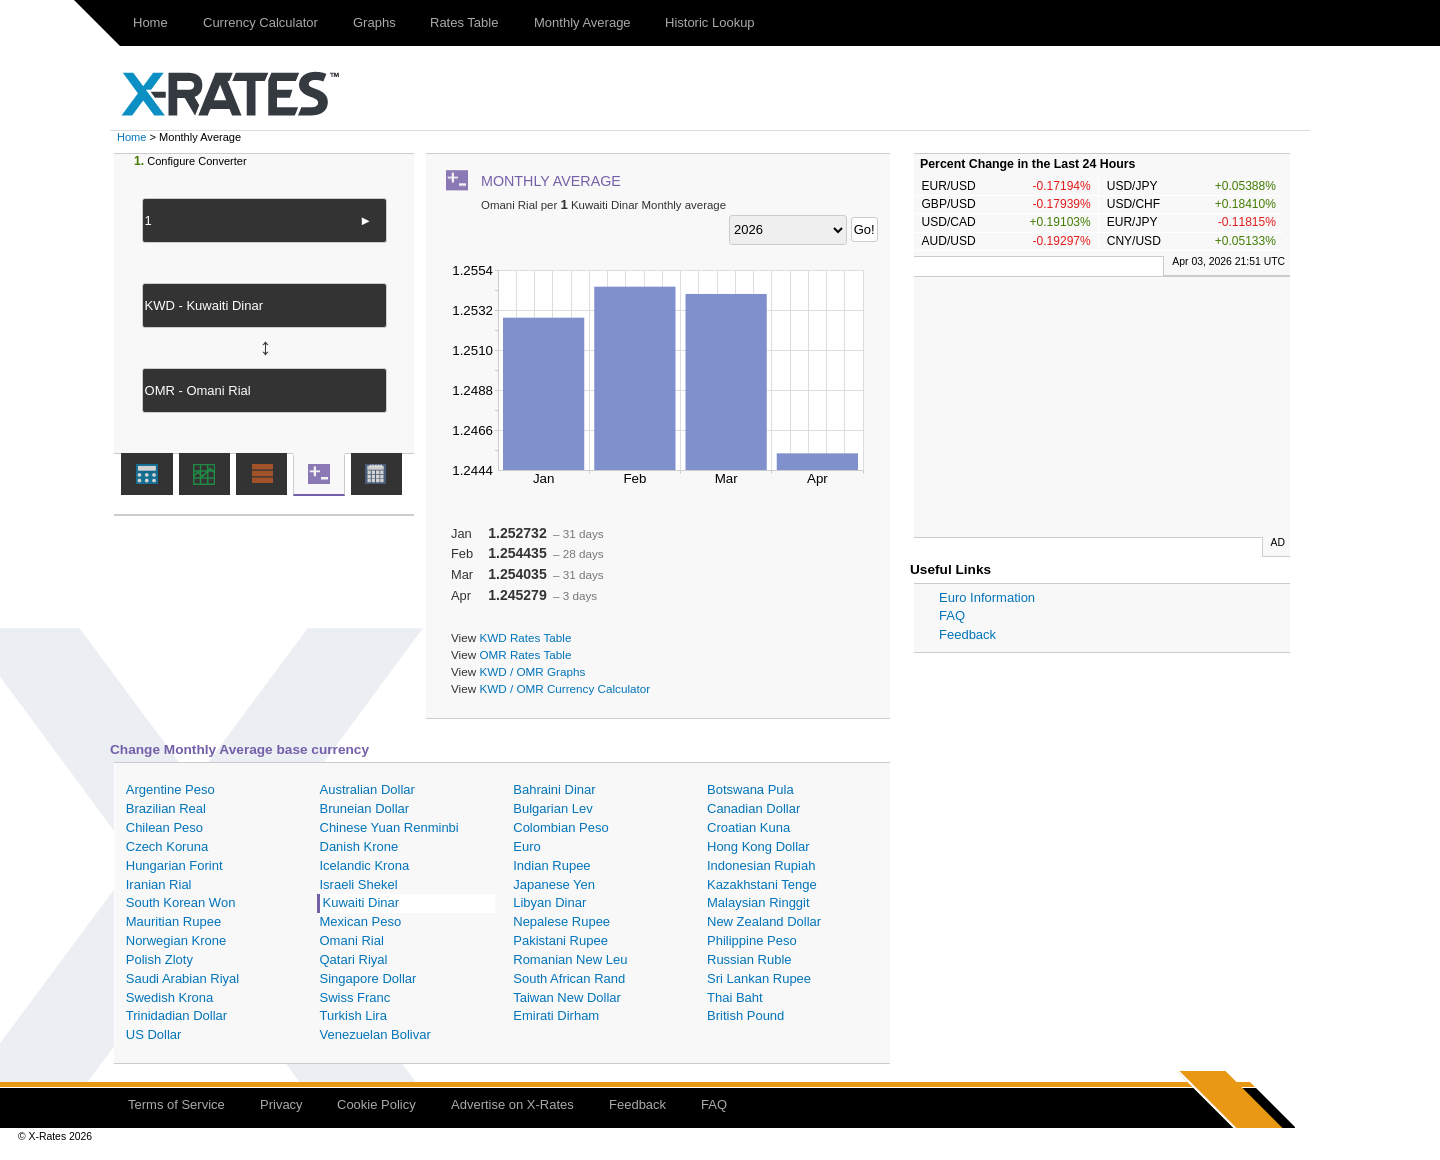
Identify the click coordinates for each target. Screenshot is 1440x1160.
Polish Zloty (159, 959)
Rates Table (464, 22)
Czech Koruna (167, 846)
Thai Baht (735, 997)
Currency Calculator (260, 22)
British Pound (745, 1015)
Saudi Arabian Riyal (182, 978)
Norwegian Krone (176, 940)
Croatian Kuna (748, 827)
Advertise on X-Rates (512, 1104)
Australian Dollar (367, 789)
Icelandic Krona (365, 865)
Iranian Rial (159, 884)
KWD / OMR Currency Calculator (564, 688)
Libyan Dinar (549, 902)
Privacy (281, 1104)
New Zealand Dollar (764, 921)
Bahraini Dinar (554, 789)
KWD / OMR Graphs (532, 671)
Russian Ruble (749, 959)
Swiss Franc (355, 997)
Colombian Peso (560, 827)
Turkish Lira (353, 1015)
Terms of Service (176, 1104)
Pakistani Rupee (560, 940)
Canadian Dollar (753, 808)
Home (150, 22)
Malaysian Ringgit (758, 902)
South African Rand (569, 978)
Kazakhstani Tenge (762, 884)
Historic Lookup (710, 22)
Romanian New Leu (570, 959)
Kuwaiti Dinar (361, 902)
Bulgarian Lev (553, 808)
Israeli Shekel (359, 884)
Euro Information (987, 597)
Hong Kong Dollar (758, 846)
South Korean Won (181, 902)
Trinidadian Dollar (176, 1015)
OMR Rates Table (525, 654)
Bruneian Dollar (365, 808)
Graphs (374, 22)
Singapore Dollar (368, 978)
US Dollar (154, 1034)
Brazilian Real (166, 808)
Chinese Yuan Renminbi (389, 827)
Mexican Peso (361, 921)
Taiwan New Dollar (567, 997)
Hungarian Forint (174, 865)
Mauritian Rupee (173, 921)
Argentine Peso (170, 789)
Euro (526, 846)
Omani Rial (352, 940)
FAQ (952, 615)
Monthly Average (582, 22)
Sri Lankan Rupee (759, 978)
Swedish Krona (169, 997)
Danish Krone (359, 846)
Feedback (967, 634)
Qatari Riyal (354, 959)
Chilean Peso (164, 827)
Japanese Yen (554, 884)
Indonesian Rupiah (761, 865)
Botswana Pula (750, 789)
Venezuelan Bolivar (375, 1034)
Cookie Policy (376, 1104)
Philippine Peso (752, 940)
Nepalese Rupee (561, 921)
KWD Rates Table (525, 637)
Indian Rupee (551, 865)
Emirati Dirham (556, 1015)
